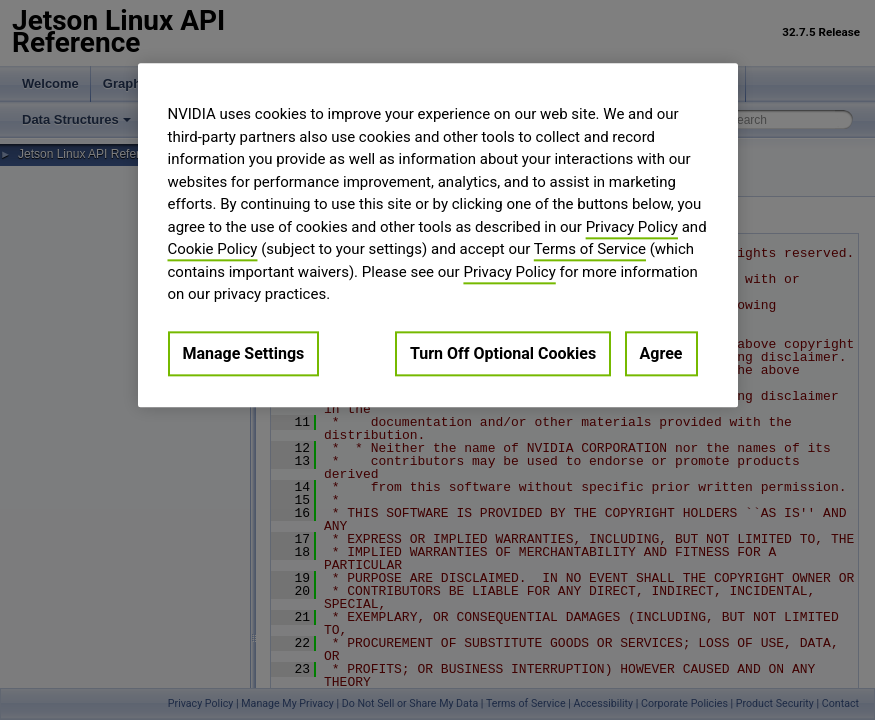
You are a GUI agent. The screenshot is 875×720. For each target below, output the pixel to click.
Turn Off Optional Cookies (503, 353)
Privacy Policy (632, 227)
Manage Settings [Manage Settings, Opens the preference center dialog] (244, 353)
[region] (438, 235)
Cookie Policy (213, 249)
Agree (661, 353)
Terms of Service (590, 249)
